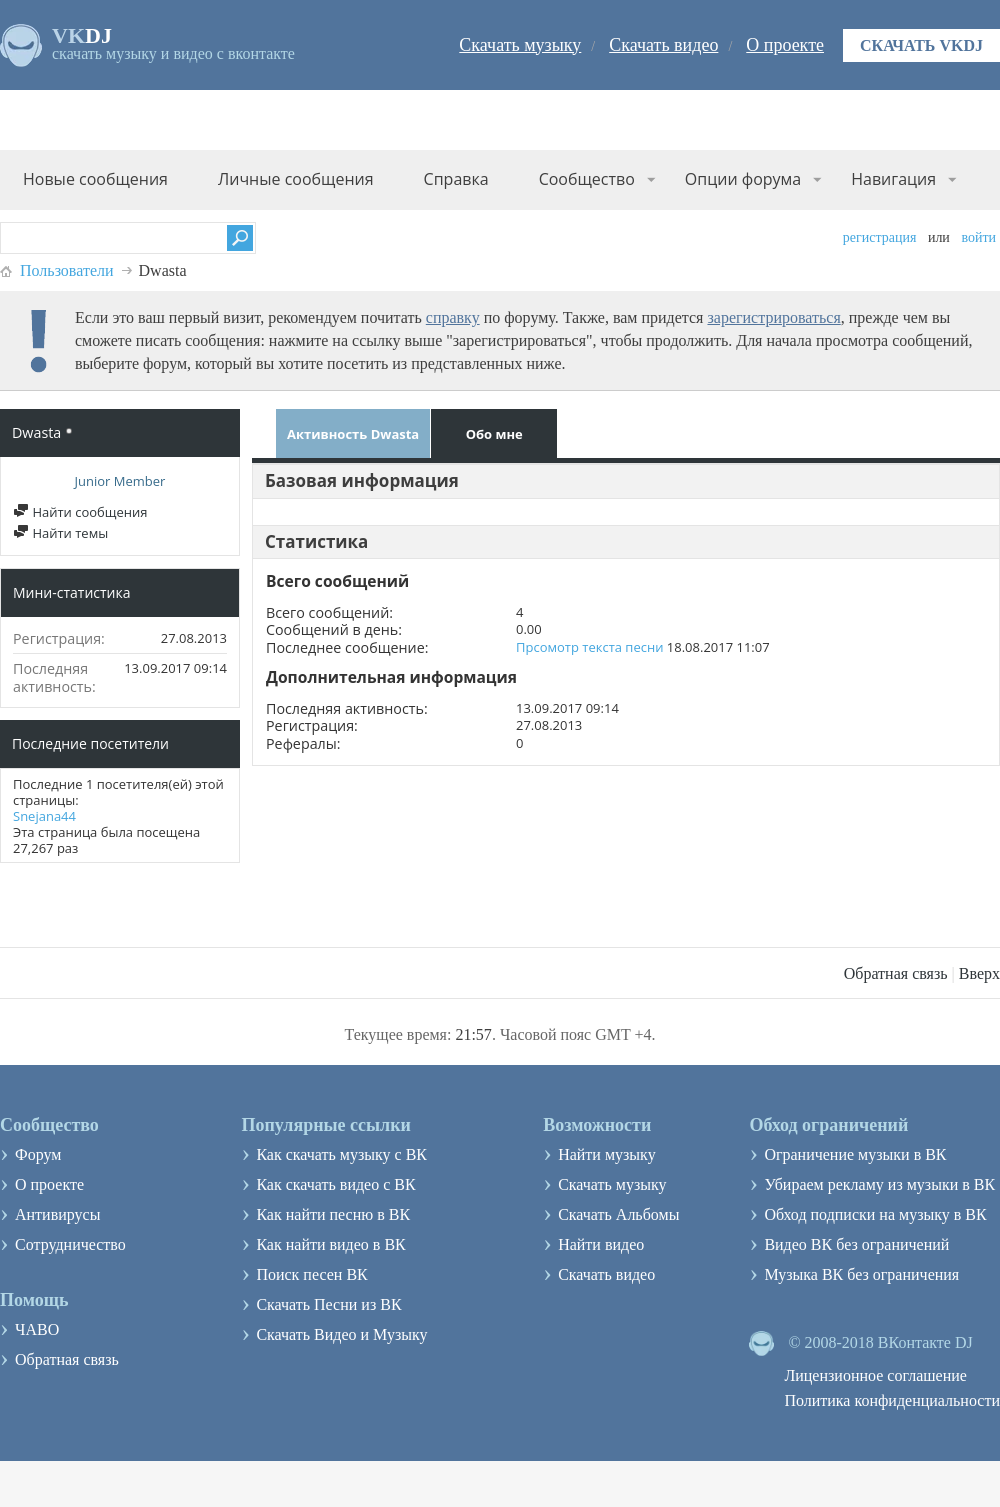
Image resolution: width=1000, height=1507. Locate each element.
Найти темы (60, 533)
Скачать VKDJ (921, 45)
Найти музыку (607, 1154)
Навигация (893, 179)
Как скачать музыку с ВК (341, 1154)
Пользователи (67, 270)
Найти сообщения (80, 512)
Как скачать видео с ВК (335, 1184)
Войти (978, 237)
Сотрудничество (70, 1244)
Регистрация (880, 237)
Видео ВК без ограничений (856, 1244)
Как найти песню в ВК (333, 1214)
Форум (38, 1154)
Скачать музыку (520, 45)
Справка (456, 179)
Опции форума (743, 179)
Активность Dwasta (353, 434)
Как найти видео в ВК (330, 1244)
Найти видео (601, 1244)
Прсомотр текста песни (589, 647)
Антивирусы (57, 1214)
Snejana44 (44, 816)
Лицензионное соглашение (875, 1375)
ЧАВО (37, 1329)
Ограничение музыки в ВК (855, 1154)
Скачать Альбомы (618, 1214)
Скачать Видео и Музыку (341, 1334)
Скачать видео (663, 45)
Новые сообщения (95, 179)
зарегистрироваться (773, 317)
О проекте (785, 45)
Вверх (979, 973)
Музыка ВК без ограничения (861, 1274)
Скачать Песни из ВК (328, 1304)
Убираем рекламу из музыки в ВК (879, 1184)
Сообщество (587, 179)
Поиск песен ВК (311, 1274)
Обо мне (494, 434)
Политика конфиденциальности (892, 1400)
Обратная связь (896, 973)
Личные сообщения (296, 179)
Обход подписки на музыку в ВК (875, 1214)
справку (453, 317)
